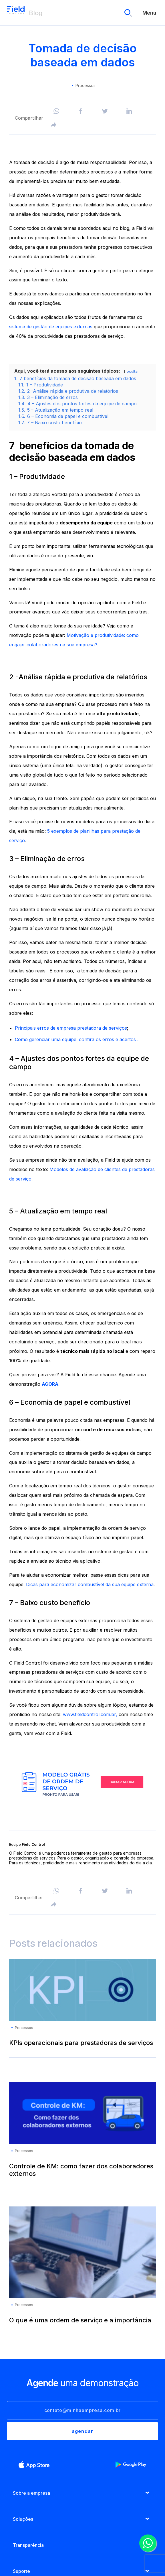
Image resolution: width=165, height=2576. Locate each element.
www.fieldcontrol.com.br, (90, 1714)
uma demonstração (82, 2383)
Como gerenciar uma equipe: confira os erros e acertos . (76, 1039)
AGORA (50, 1384)
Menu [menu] (149, 13)
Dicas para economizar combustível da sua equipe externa (90, 1584)
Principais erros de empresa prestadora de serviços (71, 1028)
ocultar (133, 371)
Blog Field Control (16, 13)
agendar (82, 2431)
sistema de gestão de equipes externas (50, 326)
